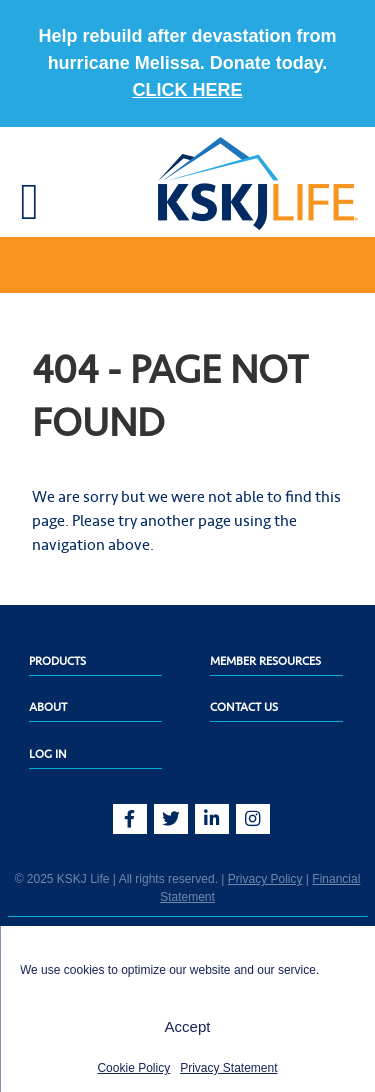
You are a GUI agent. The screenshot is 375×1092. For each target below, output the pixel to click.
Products (57, 661)
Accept (188, 1026)
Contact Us (244, 707)
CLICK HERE (187, 90)
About (48, 707)
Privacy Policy (265, 879)
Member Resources (265, 661)
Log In (48, 754)
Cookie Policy (133, 1068)
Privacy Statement (228, 1068)
